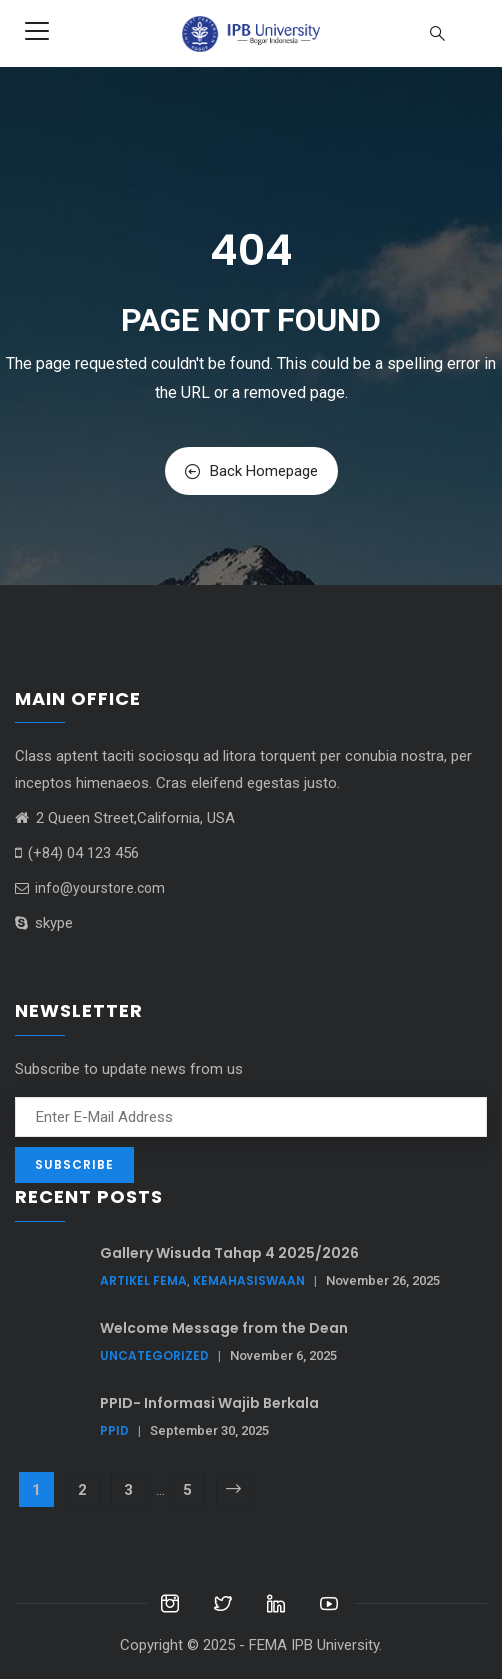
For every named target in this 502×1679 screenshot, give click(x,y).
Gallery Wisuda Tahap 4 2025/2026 (229, 1253)
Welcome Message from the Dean (224, 1328)
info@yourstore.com (90, 888)
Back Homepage (251, 471)
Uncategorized (154, 1355)
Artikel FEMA (143, 1280)
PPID (114, 1430)
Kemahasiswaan (249, 1280)
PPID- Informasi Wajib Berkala (209, 1403)
